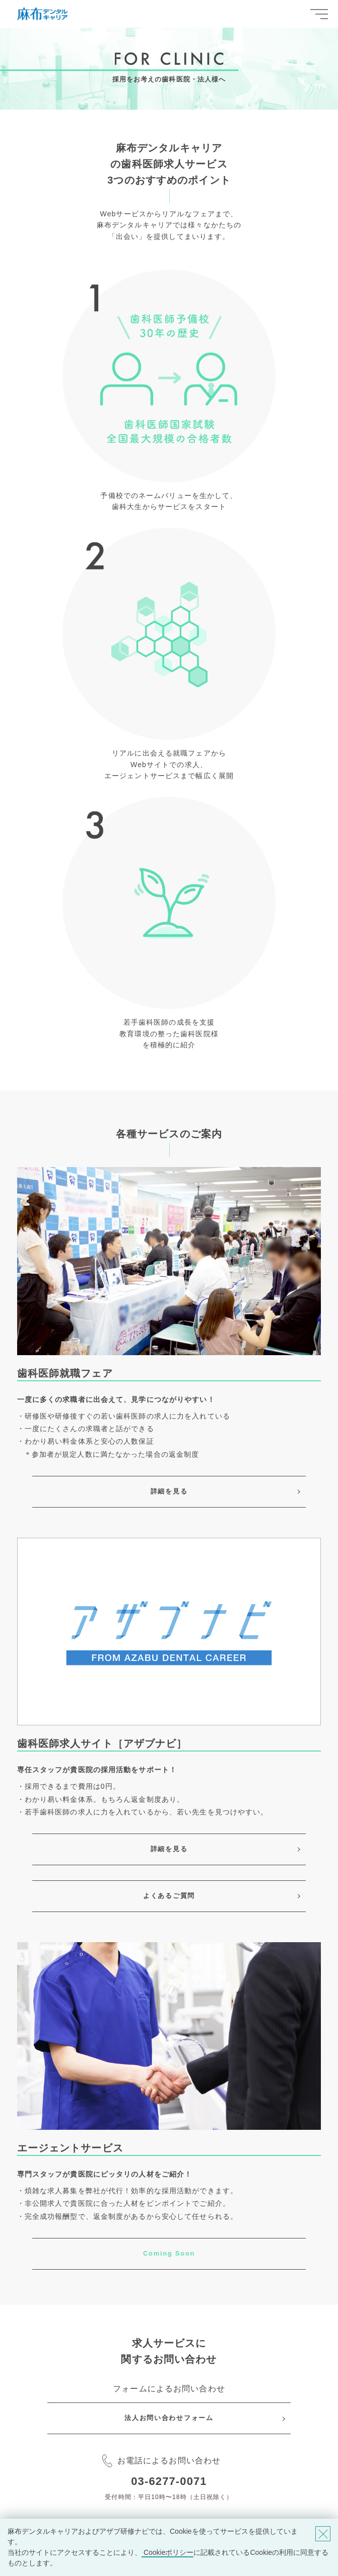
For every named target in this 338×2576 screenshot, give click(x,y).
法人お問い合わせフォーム (168, 2418)
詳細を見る (169, 1491)
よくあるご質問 (169, 1895)
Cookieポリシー (167, 2552)
